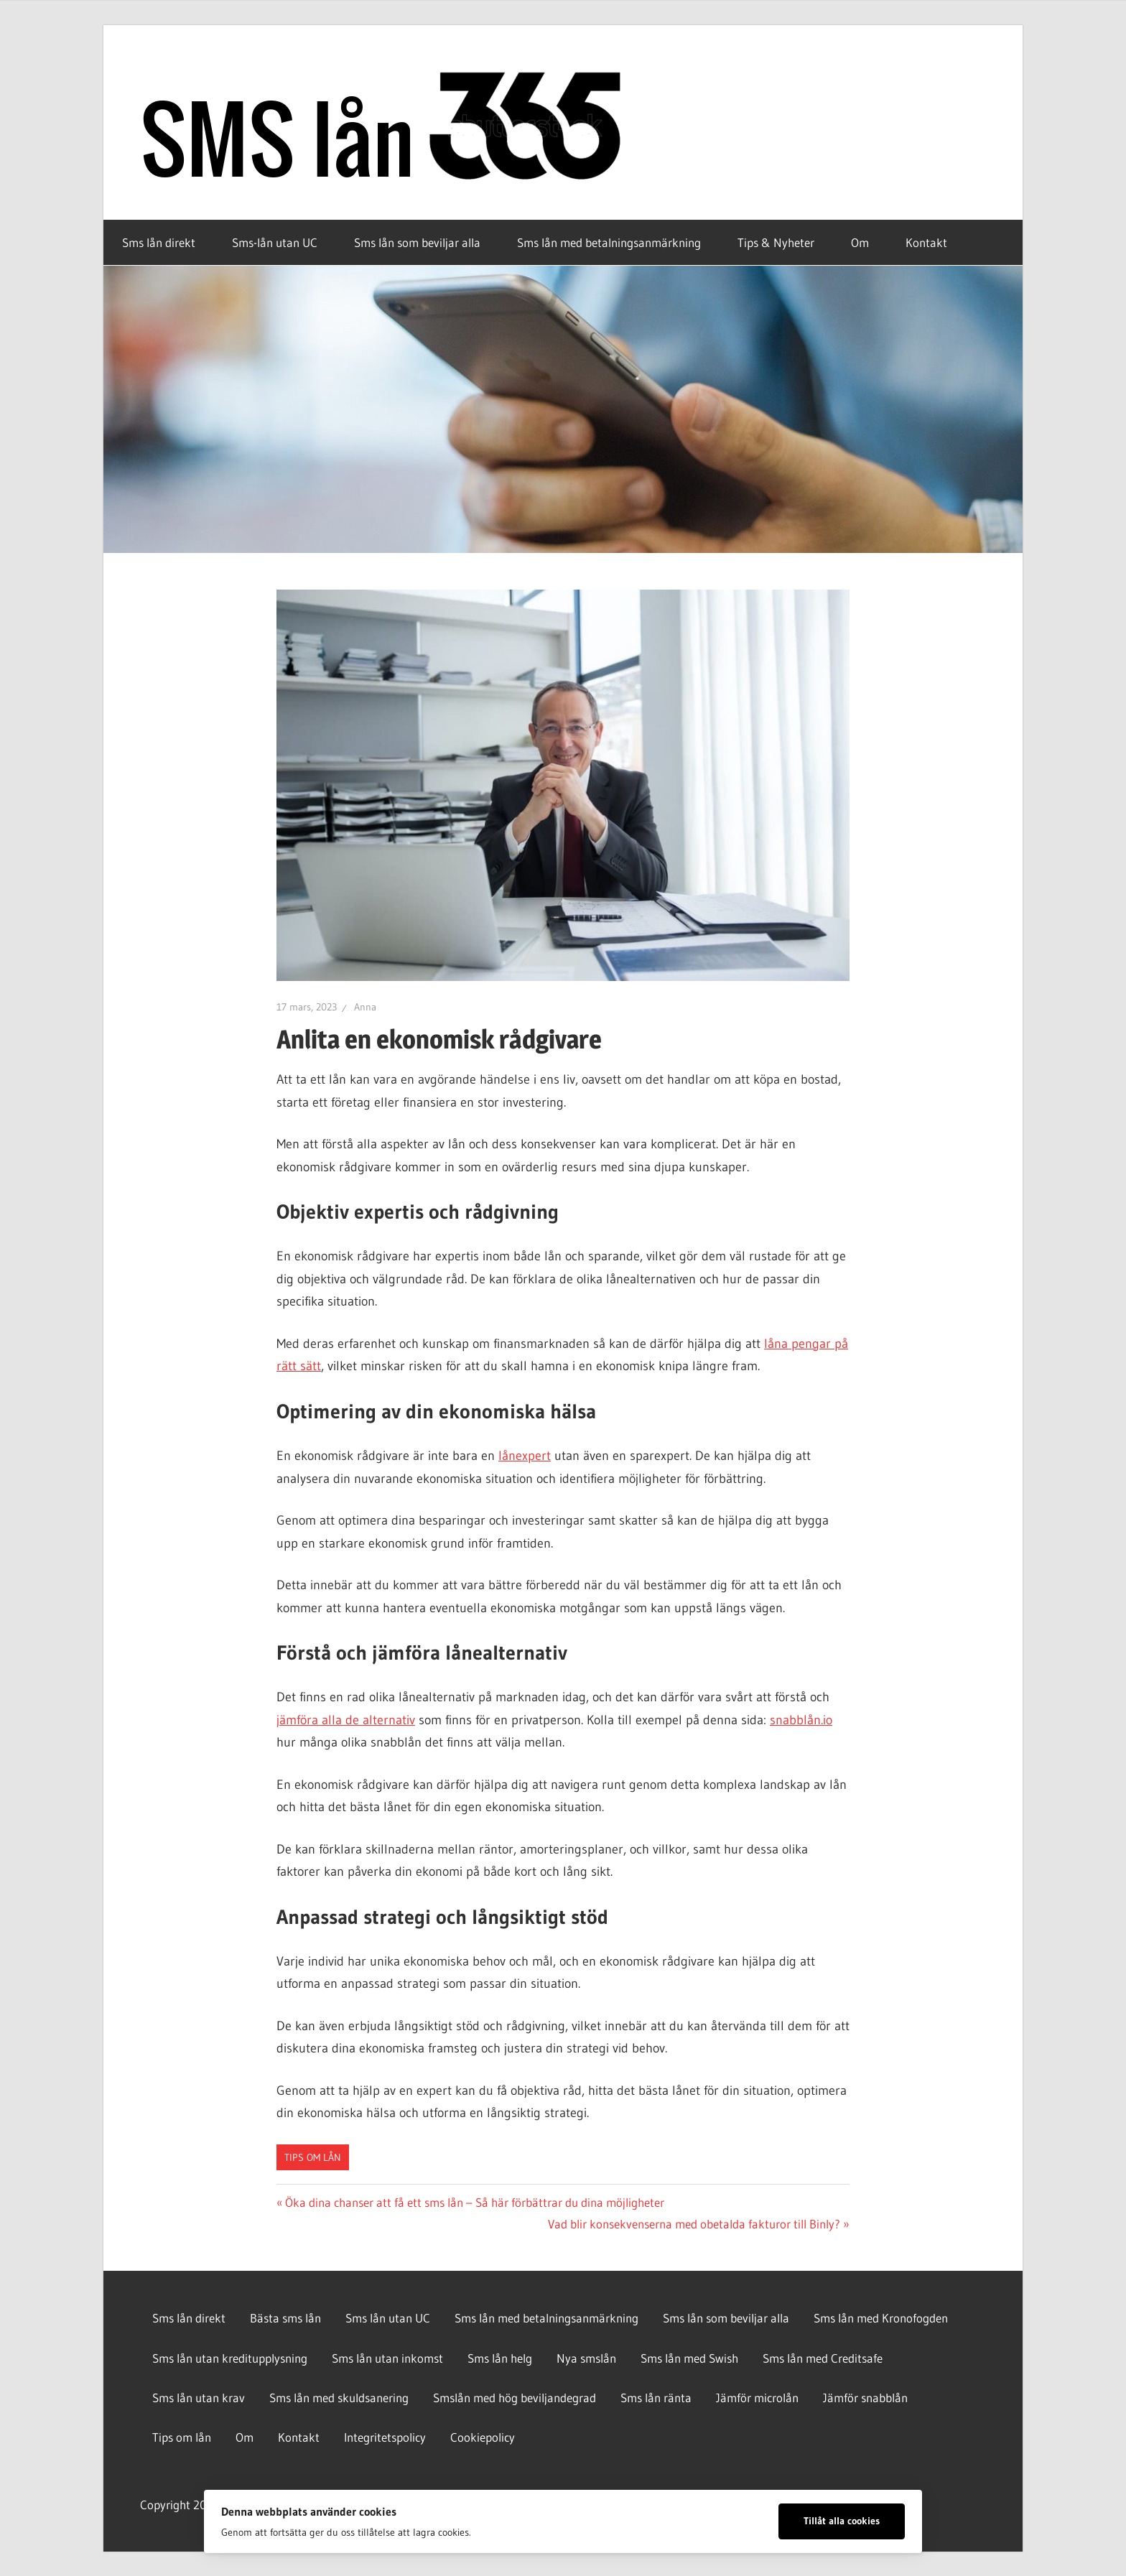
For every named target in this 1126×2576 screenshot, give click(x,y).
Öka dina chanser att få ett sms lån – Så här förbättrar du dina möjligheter (474, 2202)
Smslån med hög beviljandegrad (514, 2397)
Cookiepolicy (482, 2437)
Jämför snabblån (865, 2397)
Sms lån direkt (158, 242)
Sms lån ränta (656, 2397)
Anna (365, 1006)
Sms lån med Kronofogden (881, 2317)
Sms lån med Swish (689, 2358)
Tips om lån (312, 2157)
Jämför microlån (757, 2397)
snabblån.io (801, 1720)
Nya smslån (586, 2358)
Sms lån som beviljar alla (417, 242)
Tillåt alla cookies (842, 2521)
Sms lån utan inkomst (387, 2358)
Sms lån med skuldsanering (339, 2397)
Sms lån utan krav (198, 2397)
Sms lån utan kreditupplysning (229, 2358)
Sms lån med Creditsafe (823, 2358)
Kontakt (926, 242)
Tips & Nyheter (776, 242)
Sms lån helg (499, 2358)
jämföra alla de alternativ (345, 1720)
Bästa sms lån (285, 2317)
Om (860, 242)
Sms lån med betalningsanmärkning (609, 242)
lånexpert (524, 1456)
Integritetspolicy (385, 2437)
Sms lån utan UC (387, 2317)
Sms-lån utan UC (274, 242)
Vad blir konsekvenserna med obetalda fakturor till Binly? (694, 2223)
